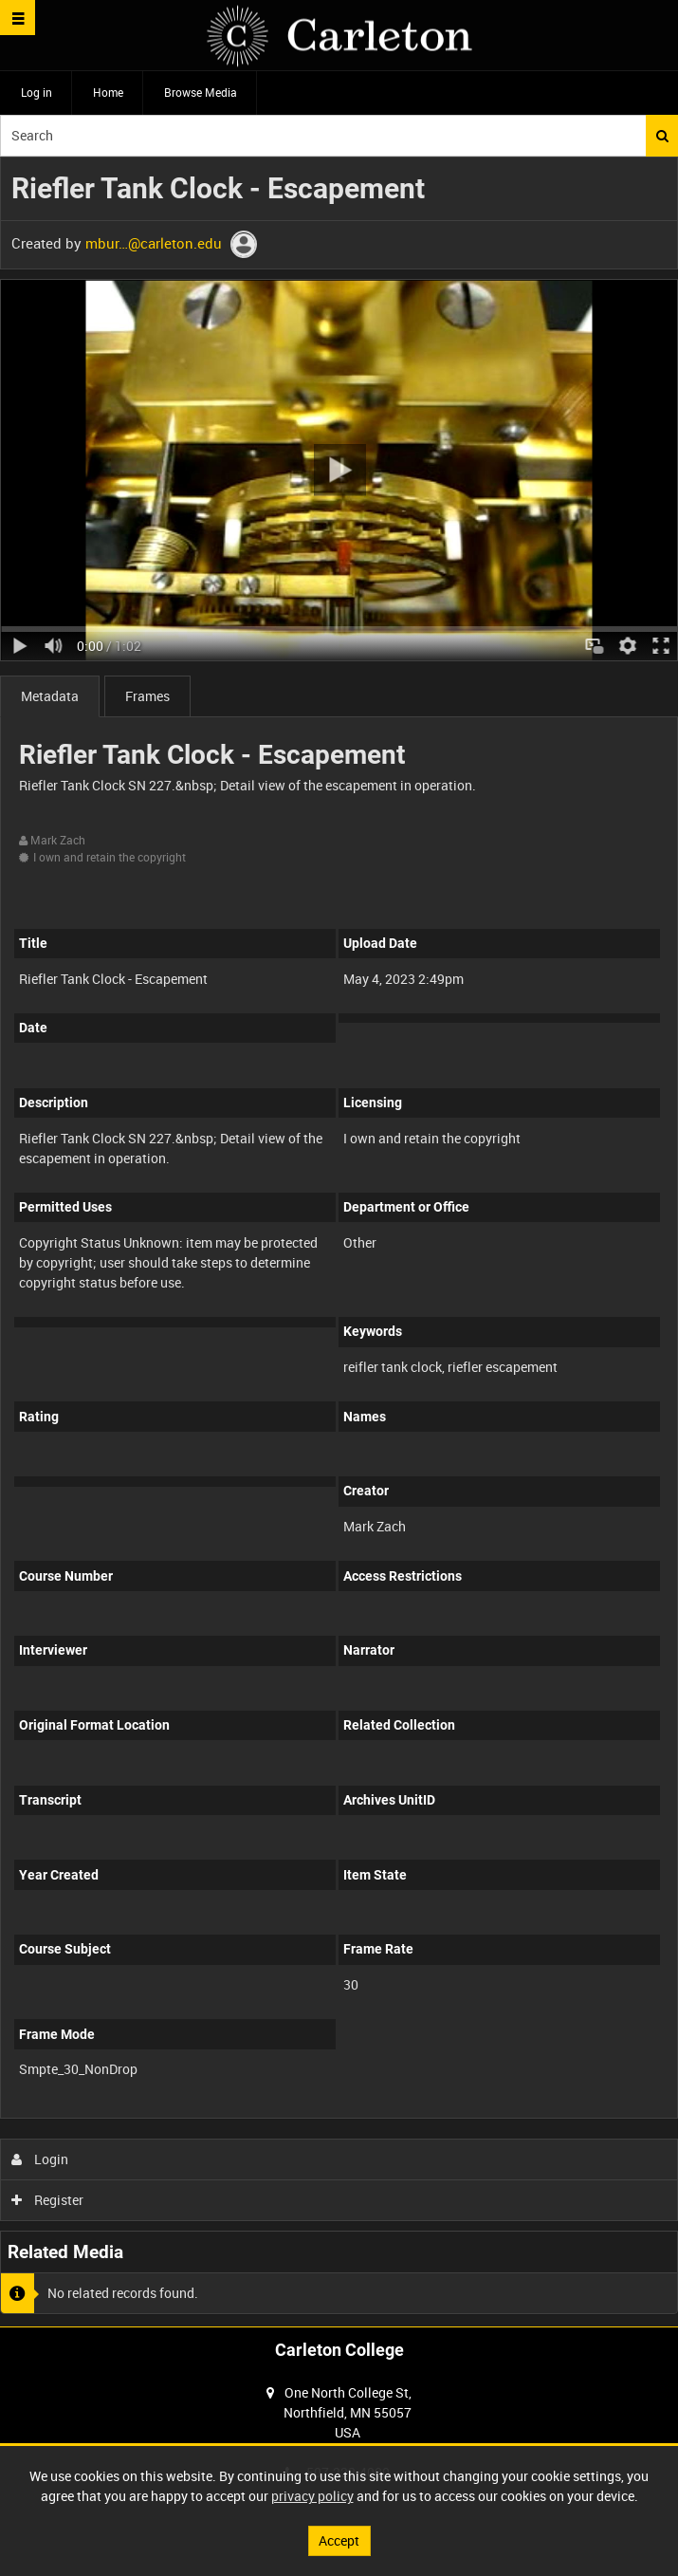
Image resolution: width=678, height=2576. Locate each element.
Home (108, 92)
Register (47, 2200)
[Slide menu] (17, 17)
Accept (339, 2540)
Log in (36, 92)
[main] (339, 1241)
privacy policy (312, 2496)
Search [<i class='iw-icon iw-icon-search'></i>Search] (662, 135)
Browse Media (200, 92)
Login (40, 2159)
